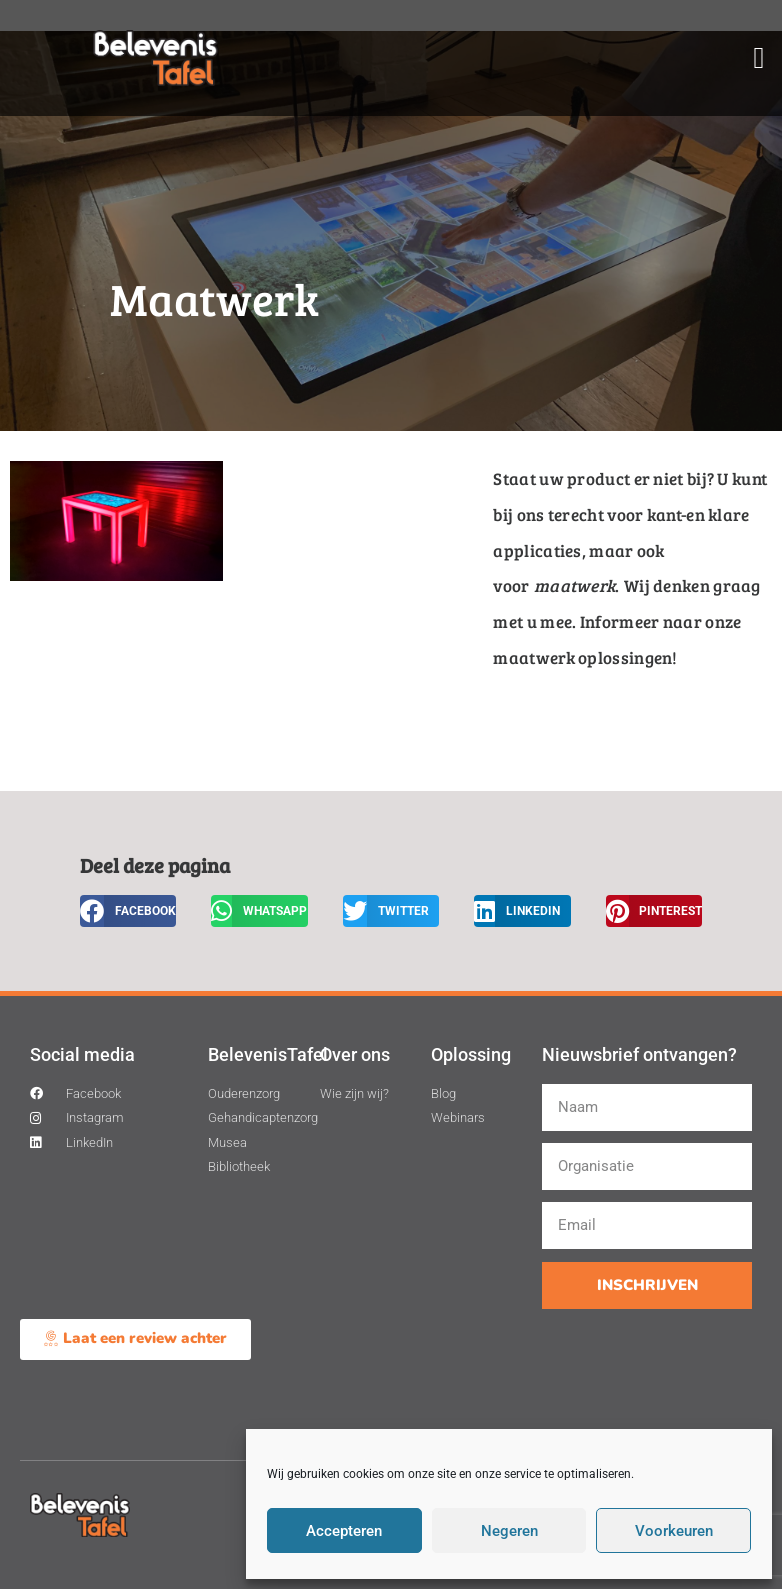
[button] (759, 58)
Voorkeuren (674, 1531)
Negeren (509, 1531)
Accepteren (344, 1531)
